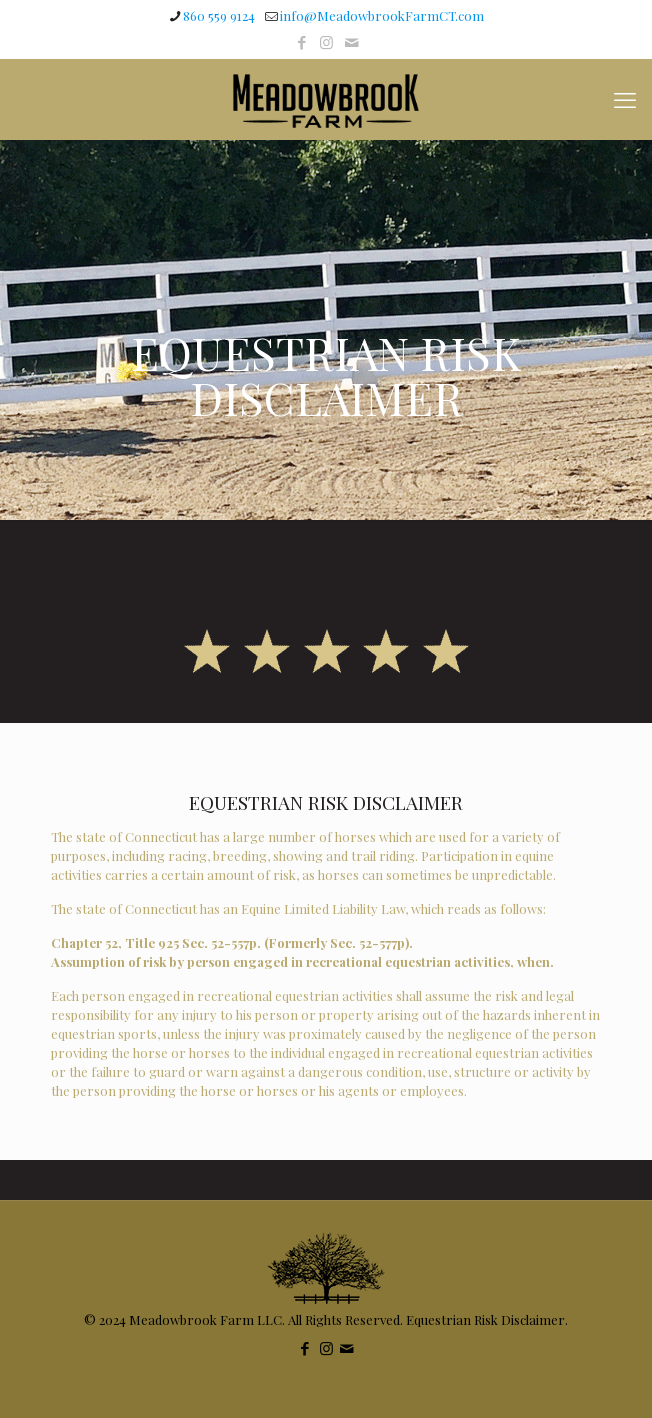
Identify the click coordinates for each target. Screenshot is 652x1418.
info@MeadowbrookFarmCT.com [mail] (382, 15)
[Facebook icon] (301, 42)
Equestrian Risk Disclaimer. (487, 1319)
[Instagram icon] (326, 42)
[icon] (351, 42)
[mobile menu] (625, 99)
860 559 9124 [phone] (219, 15)
